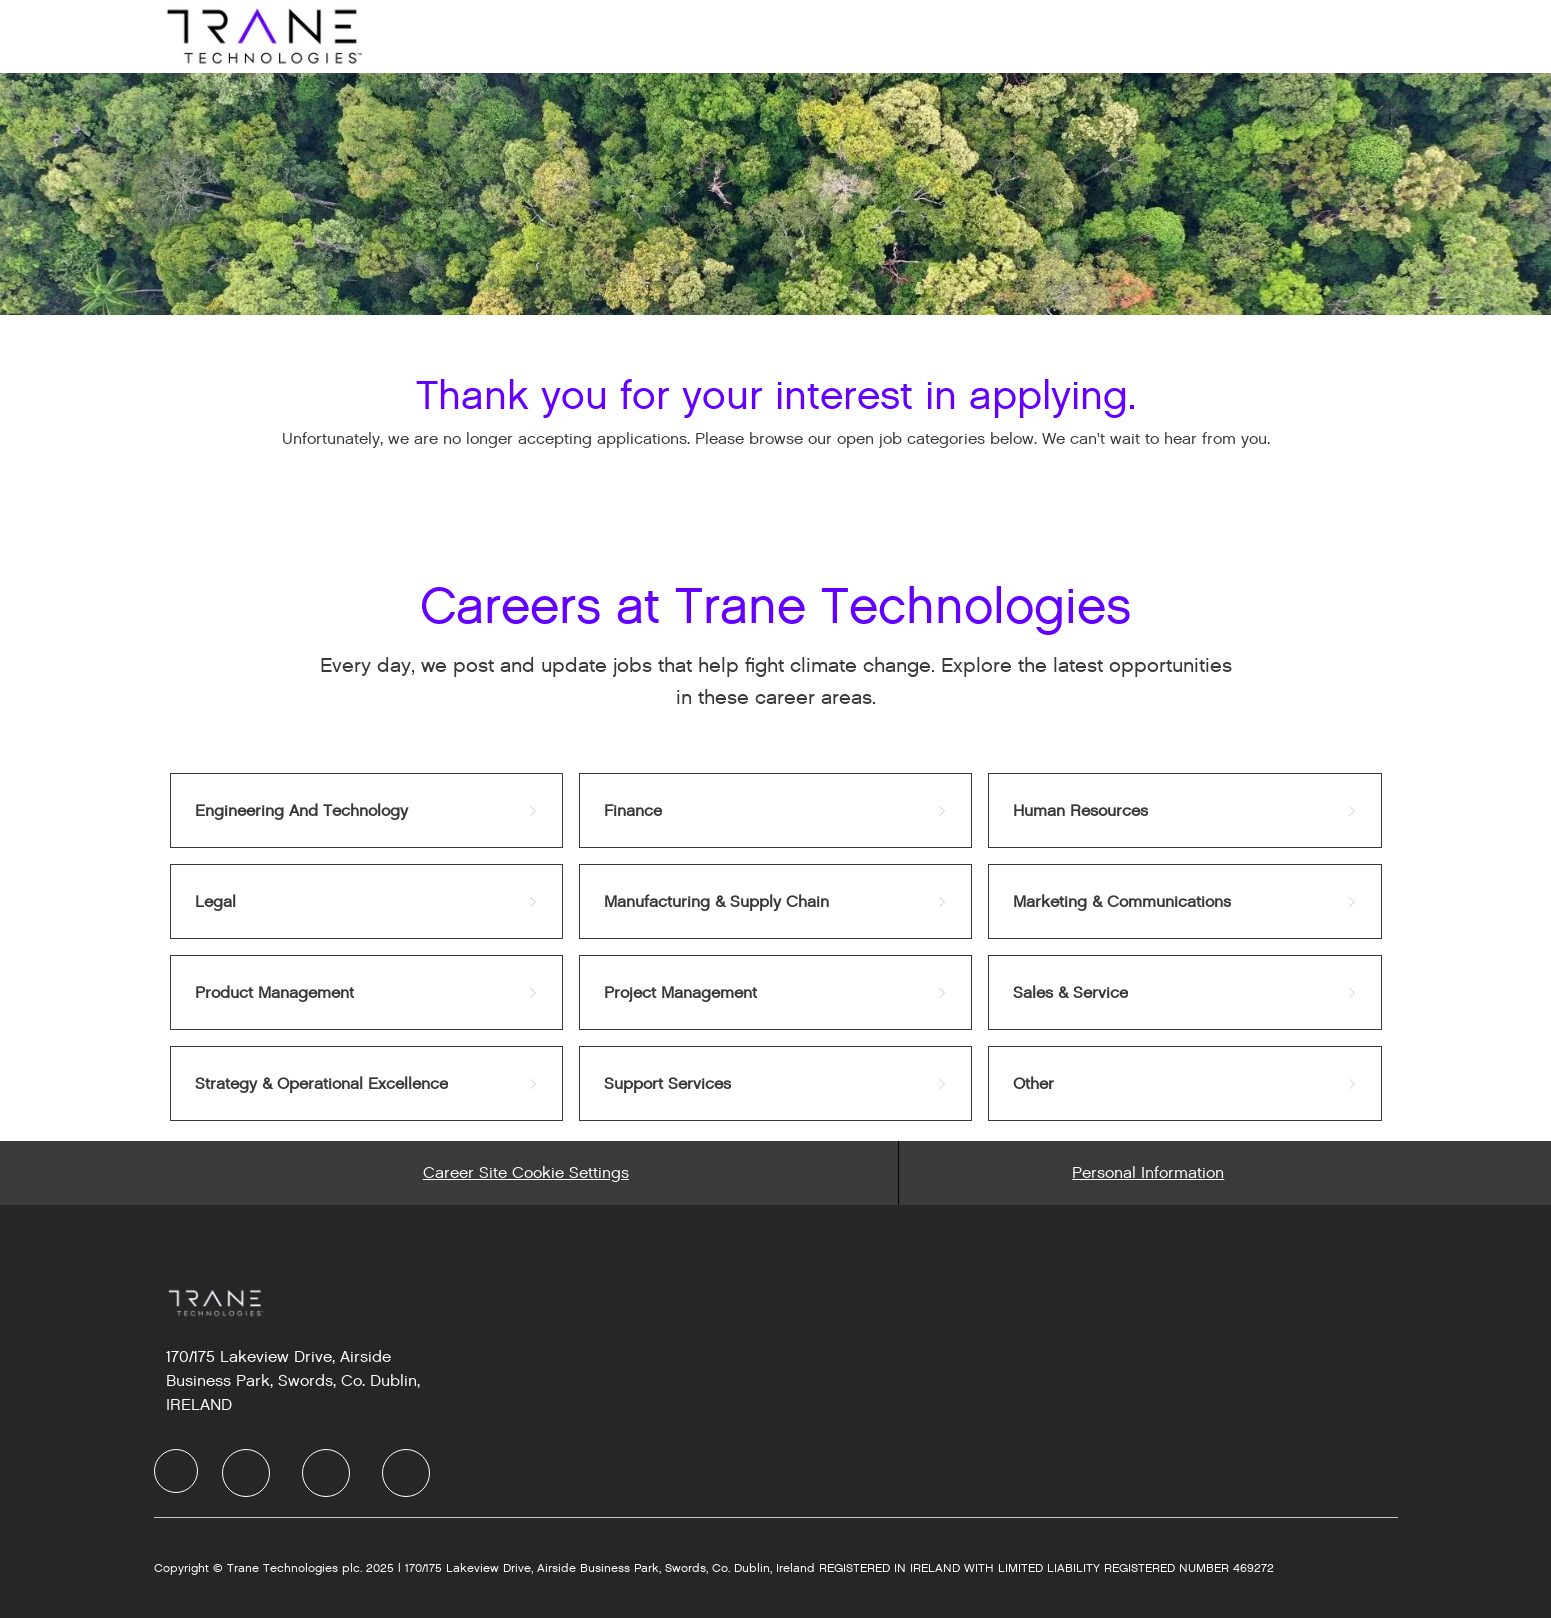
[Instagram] (406, 1473)
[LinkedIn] (246, 1473)
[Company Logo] (262, 35)
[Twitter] (326, 1473)
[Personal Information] (1148, 1173)
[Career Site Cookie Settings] (526, 1173)
